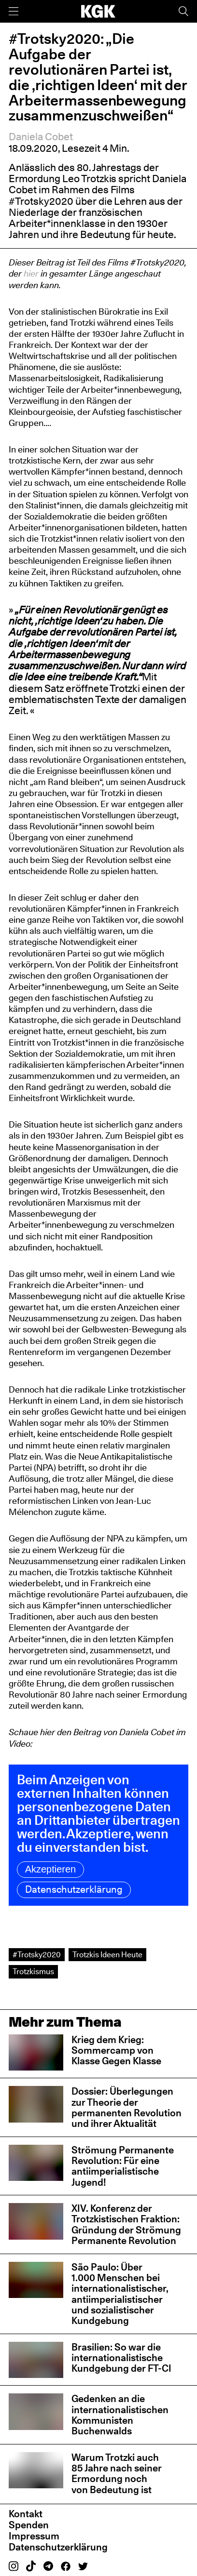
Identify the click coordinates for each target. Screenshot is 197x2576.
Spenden (29, 2525)
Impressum (34, 2536)
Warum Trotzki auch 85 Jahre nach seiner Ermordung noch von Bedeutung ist (116, 2473)
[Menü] (13, 11)
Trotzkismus (33, 1971)
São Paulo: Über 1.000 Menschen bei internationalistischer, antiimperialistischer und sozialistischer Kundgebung (120, 2294)
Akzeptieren (50, 1869)
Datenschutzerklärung (74, 1889)
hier (31, 273)
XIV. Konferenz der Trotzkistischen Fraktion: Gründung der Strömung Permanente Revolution (126, 2224)
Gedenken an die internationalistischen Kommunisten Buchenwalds (120, 2414)
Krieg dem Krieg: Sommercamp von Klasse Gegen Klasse (116, 2050)
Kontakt (25, 2514)
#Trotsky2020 (37, 1954)
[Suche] (183, 11)
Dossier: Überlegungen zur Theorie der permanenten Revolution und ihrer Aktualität (126, 2107)
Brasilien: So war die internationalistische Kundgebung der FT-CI (121, 2358)
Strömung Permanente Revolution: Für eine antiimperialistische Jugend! (122, 2166)
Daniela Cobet (41, 137)
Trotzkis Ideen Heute (107, 1954)
